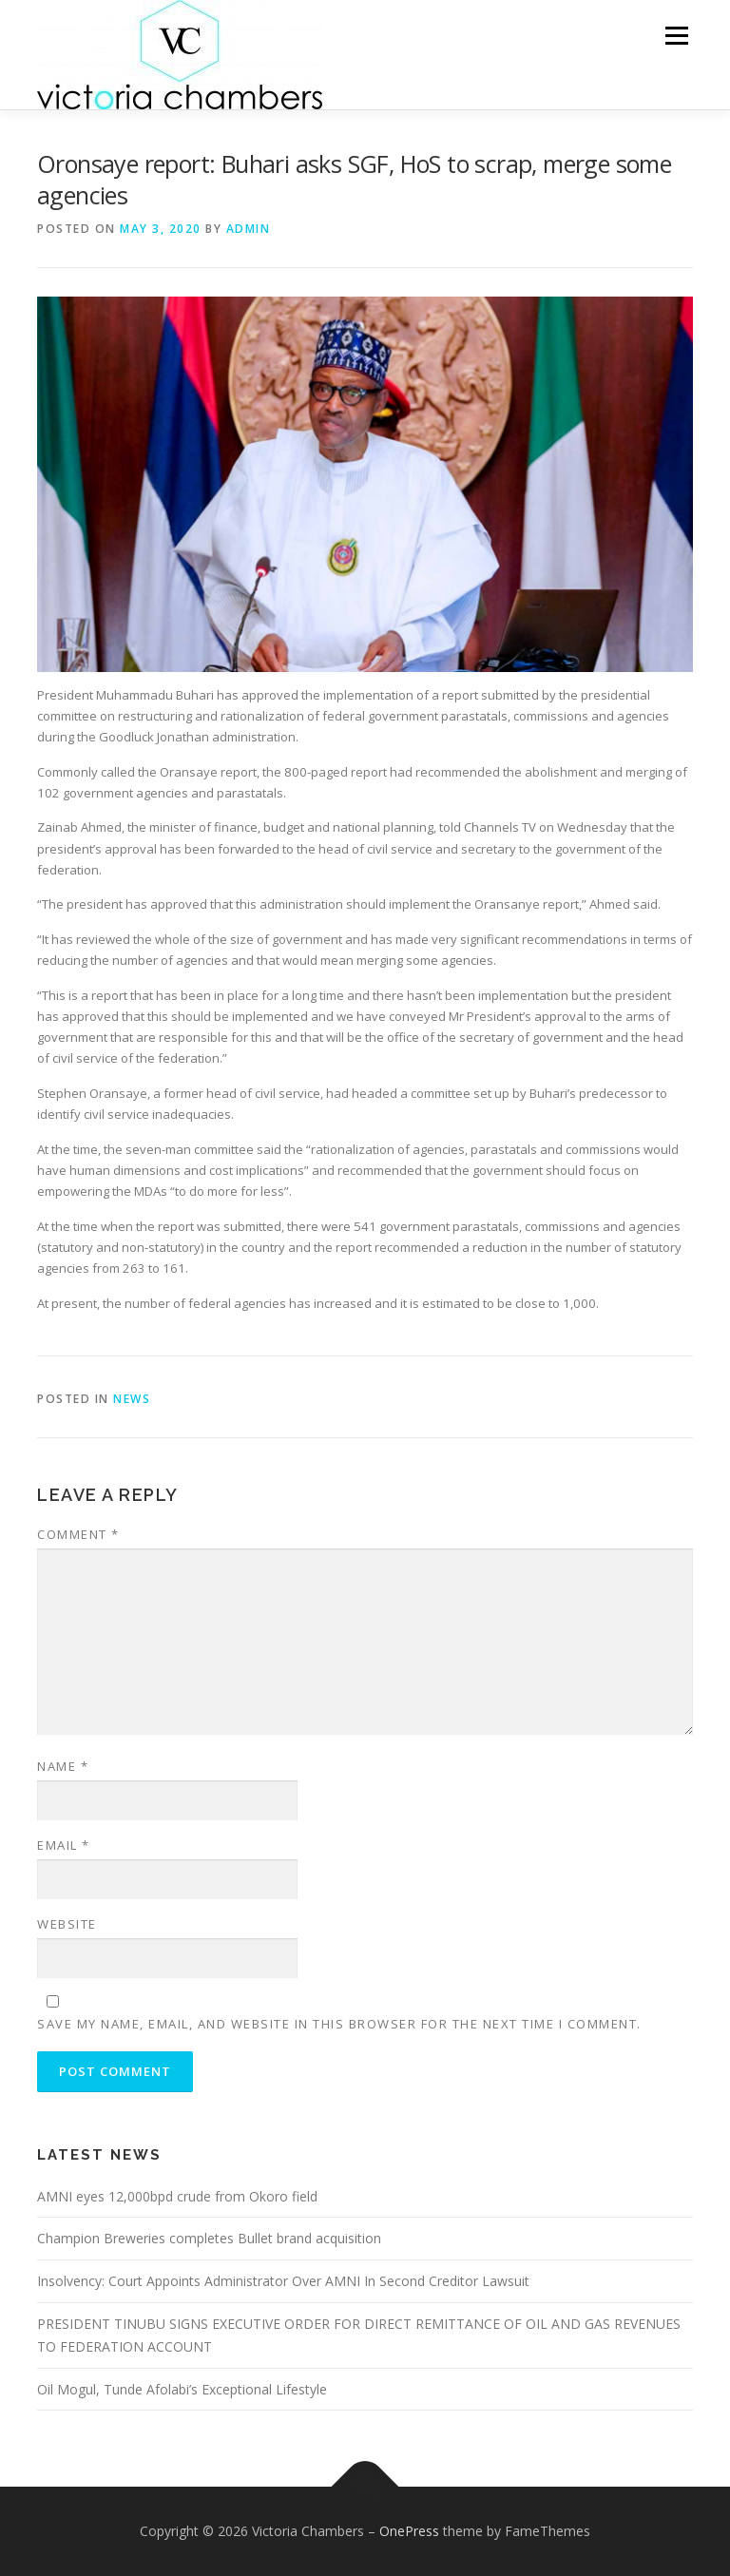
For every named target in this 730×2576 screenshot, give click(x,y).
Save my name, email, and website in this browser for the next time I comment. (339, 2023)
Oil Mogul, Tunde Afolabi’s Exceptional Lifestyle (182, 2389)
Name (62, 1766)
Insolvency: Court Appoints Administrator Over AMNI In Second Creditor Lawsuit (283, 2281)
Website (67, 1923)
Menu (676, 35)
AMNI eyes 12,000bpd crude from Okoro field (177, 2196)
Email (63, 1845)
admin (248, 229)
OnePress (409, 2531)
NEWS (131, 1399)
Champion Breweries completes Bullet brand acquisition (209, 2238)
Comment (78, 1534)
